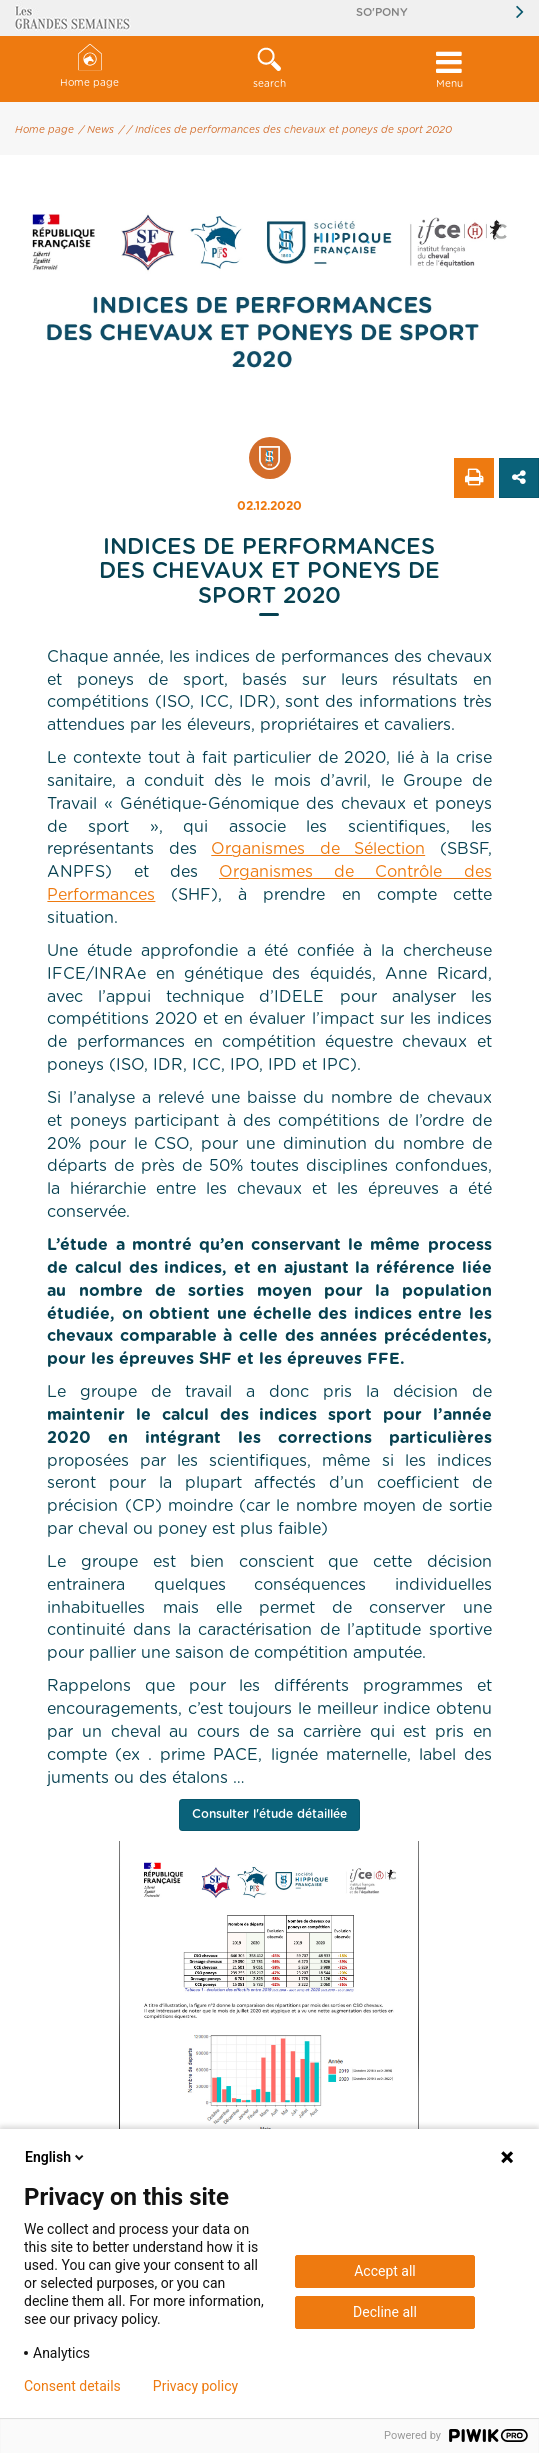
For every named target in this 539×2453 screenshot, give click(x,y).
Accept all (385, 2271)
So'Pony (382, 12)
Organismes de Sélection (318, 849)
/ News (96, 130)
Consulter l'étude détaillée (269, 1814)
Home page (89, 66)
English (56, 2157)
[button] (270, 69)
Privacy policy (195, 2386)
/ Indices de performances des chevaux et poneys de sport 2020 (289, 130)
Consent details (72, 2386)
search (270, 68)
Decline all (385, 2312)
